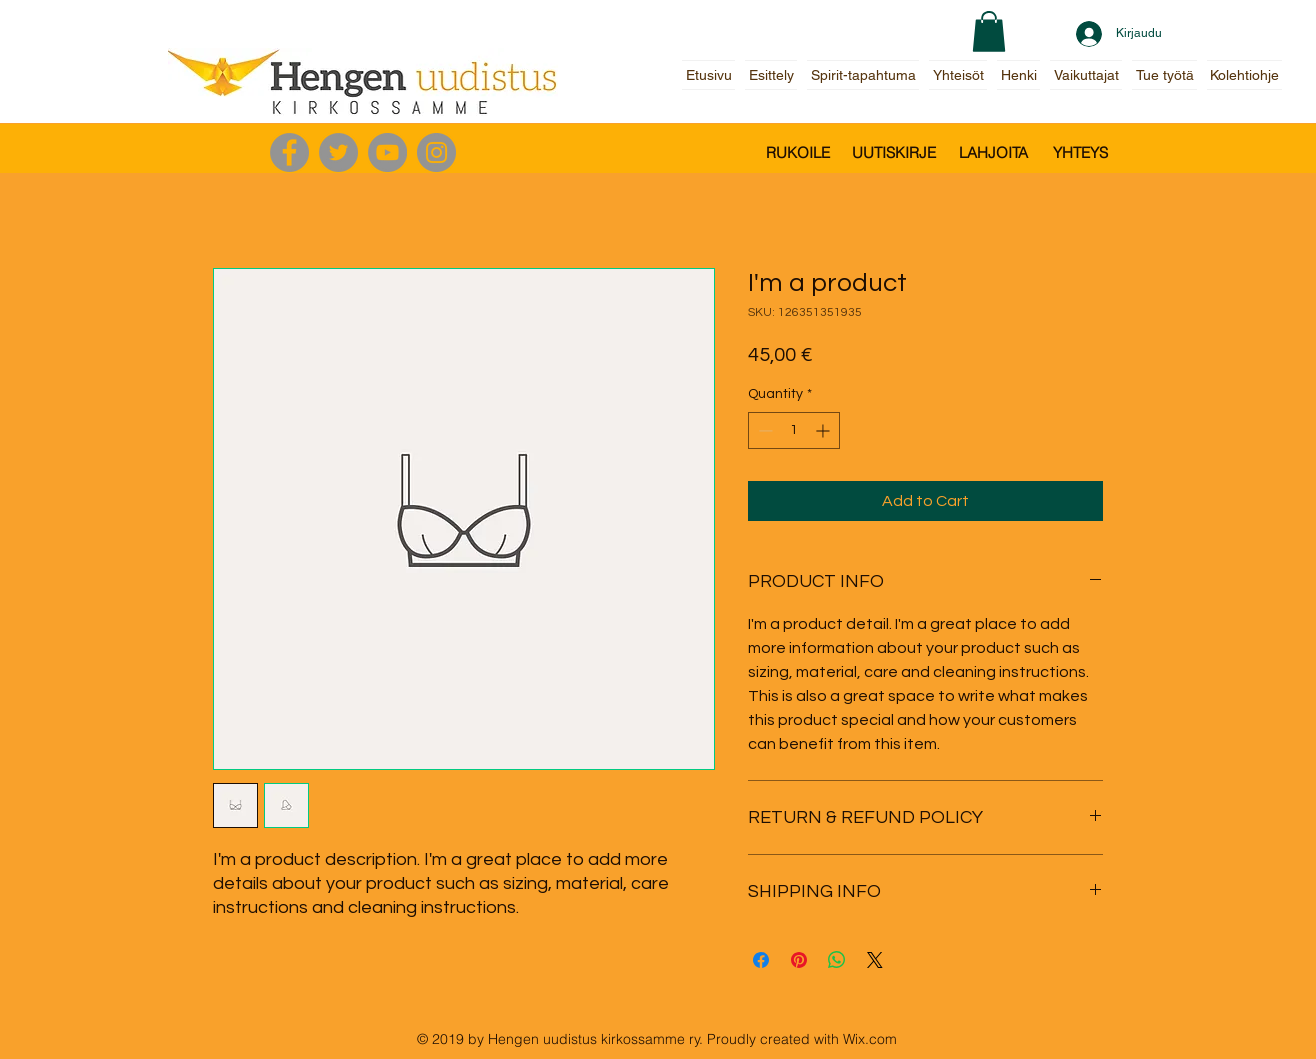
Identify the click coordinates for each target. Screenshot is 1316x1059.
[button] (989, 31)
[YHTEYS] (1080, 153)
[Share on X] (875, 960)
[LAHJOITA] (993, 153)
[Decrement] (763, 430)
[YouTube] (387, 152)
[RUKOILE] (797, 153)
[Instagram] (436, 152)
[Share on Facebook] (761, 960)
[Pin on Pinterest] (799, 960)
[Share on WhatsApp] (837, 960)
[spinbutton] (794, 430)
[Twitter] (338, 152)
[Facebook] (289, 152)
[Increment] (824, 430)
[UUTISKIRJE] (894, 153)
